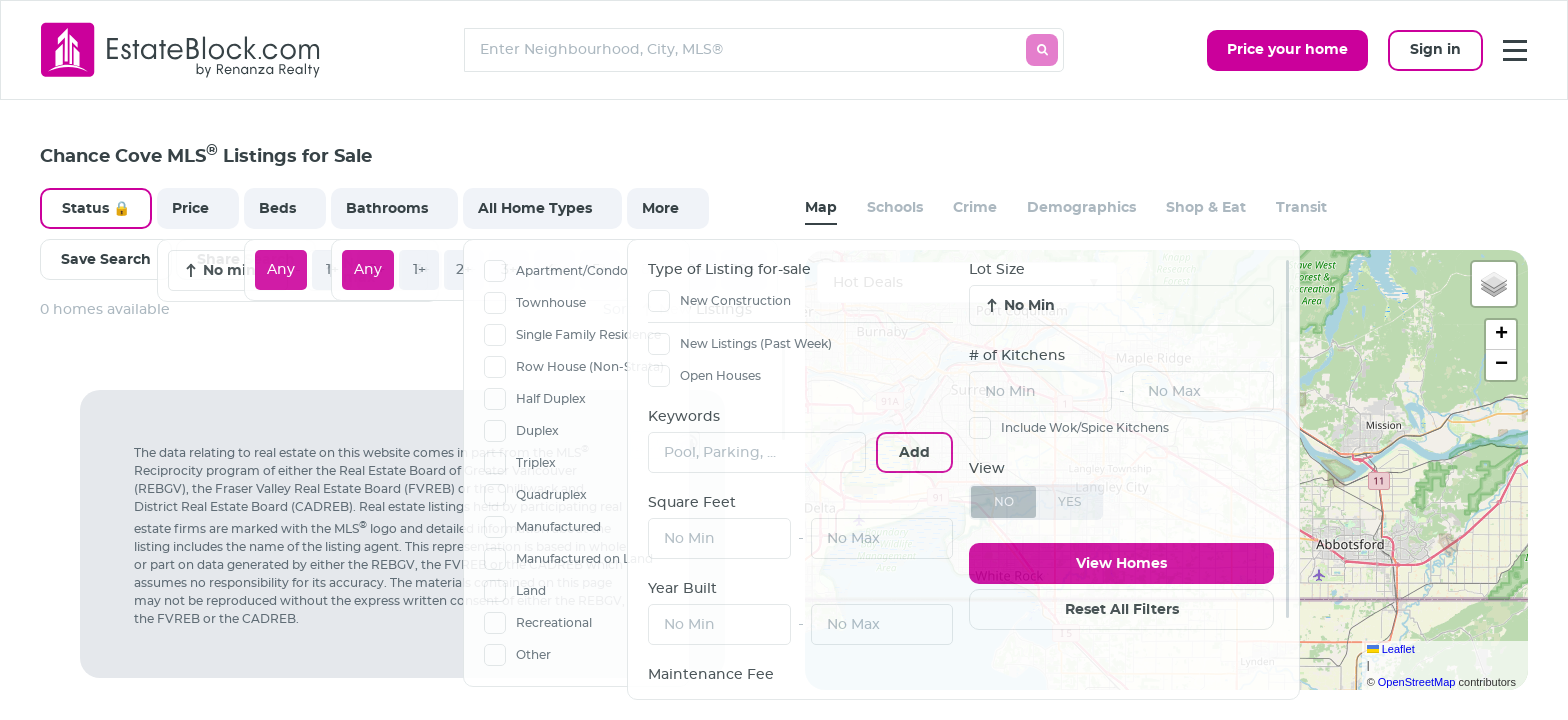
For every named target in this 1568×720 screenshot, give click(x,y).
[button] (1494, 284)
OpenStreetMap (1417, 682)
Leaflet (1391, 649)
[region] (412, 530)
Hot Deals (868, 283)
